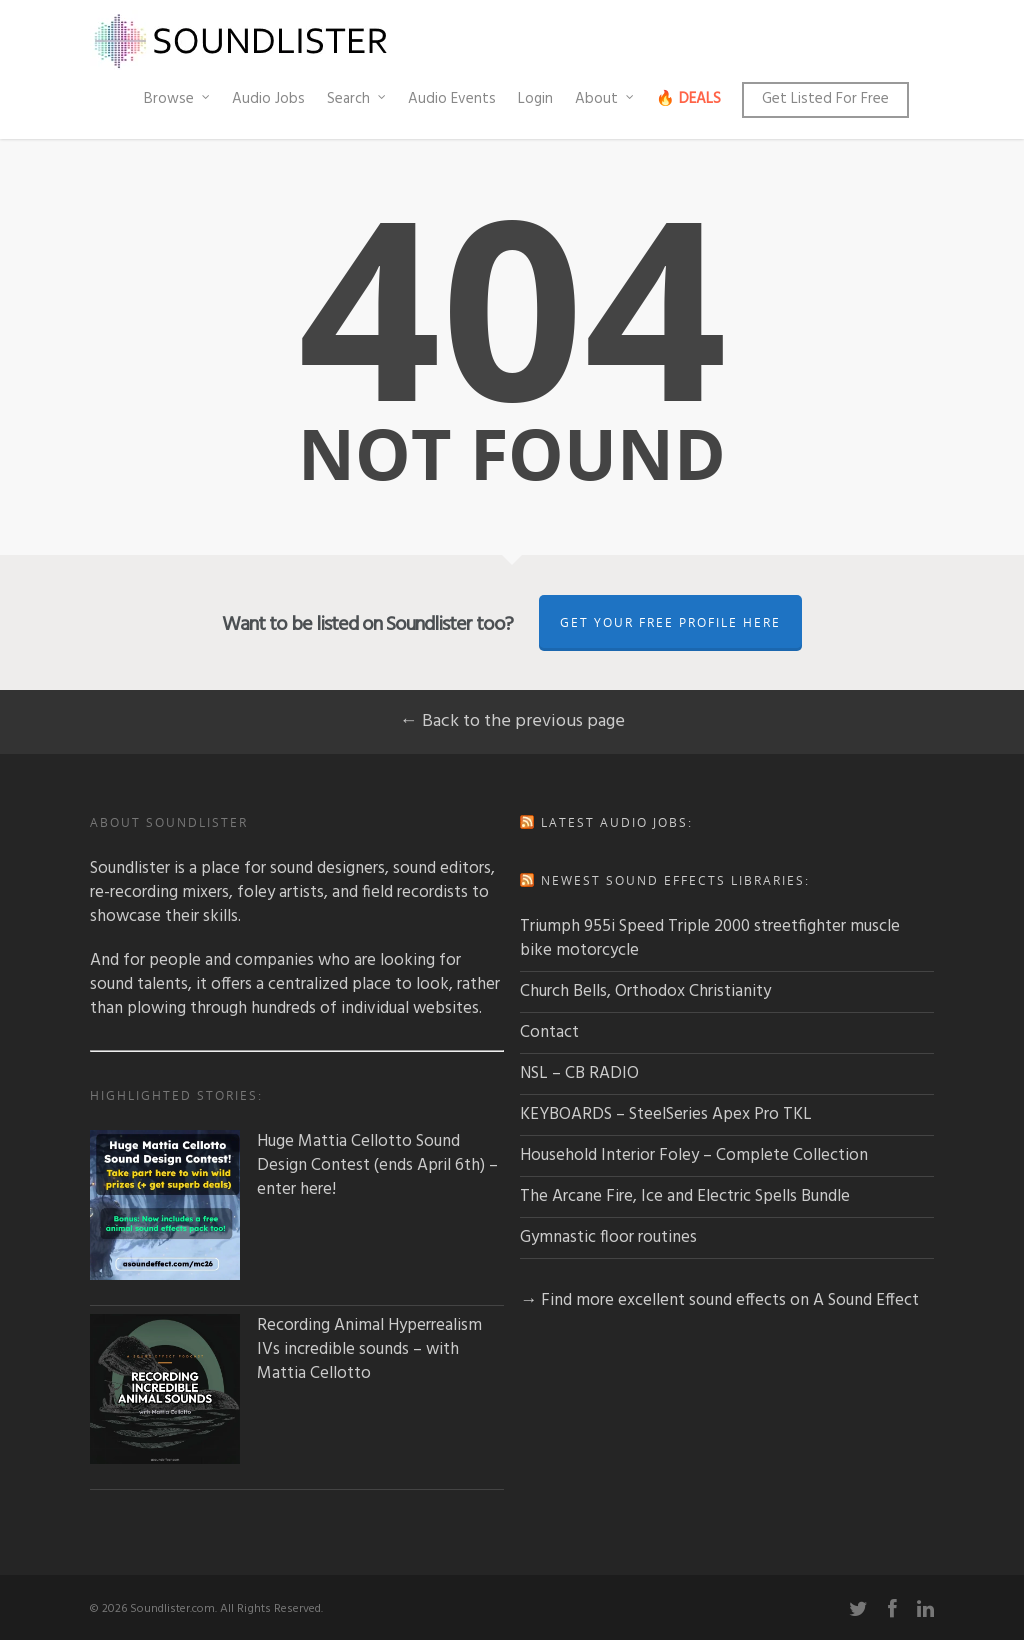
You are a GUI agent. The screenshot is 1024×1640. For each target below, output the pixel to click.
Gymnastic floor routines (608, 1237)
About (605, 99)
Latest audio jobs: (617, 822)
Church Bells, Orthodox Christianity (645, 991)
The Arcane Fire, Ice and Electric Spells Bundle (685, 1196)
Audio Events (452, 99)
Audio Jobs (268, 99)
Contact (549, 1032)
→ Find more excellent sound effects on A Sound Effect (719, 1300)
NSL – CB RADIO (579, 1073)
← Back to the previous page (512, 721)
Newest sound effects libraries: (675, 880)
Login (535, 99)
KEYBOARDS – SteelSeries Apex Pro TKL (666, 1114)
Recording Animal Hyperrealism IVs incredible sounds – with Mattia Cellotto (286, 1350)
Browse (178, 99)
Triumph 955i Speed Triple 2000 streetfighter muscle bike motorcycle (710, 938)
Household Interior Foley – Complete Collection (694, 1155)
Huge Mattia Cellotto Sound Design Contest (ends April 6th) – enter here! (294, 1166)
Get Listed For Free (825, 99)
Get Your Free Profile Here (670, 622)
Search (357, 99)
